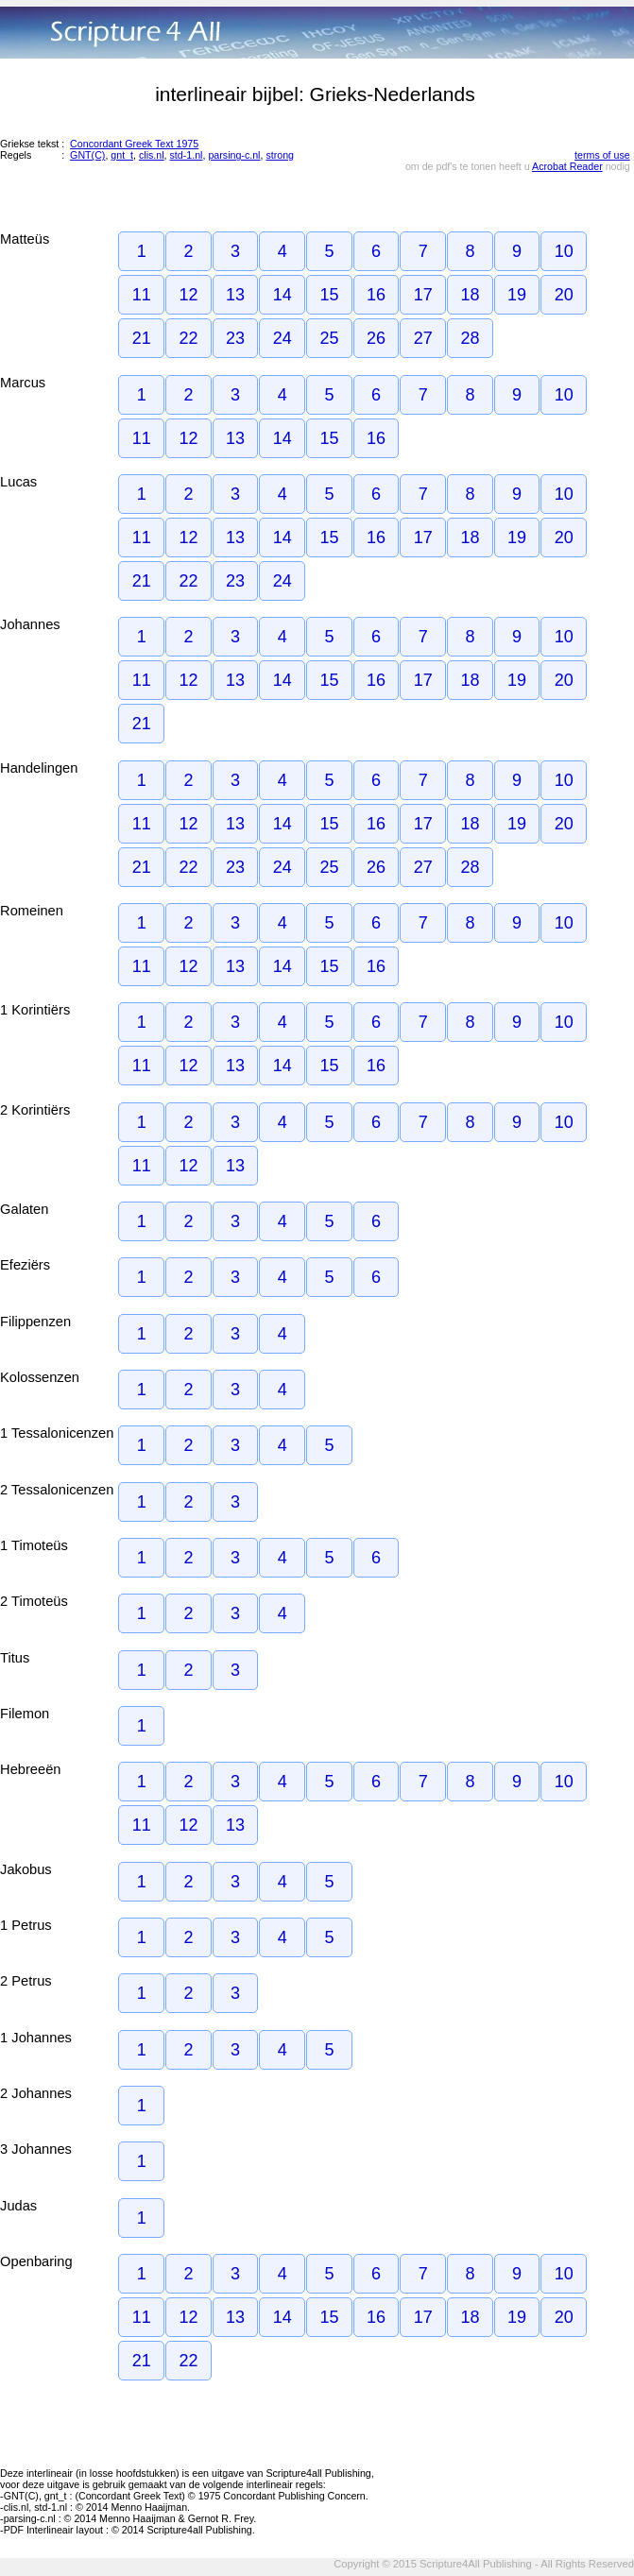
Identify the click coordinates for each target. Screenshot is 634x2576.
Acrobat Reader (567, 166)
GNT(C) (87, 155)
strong (280, 155)
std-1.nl (186, 155)
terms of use (602, 155)
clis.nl (151, 155)
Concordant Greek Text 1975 (134, 143)
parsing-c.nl (234, 155)
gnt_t (122, 155)
